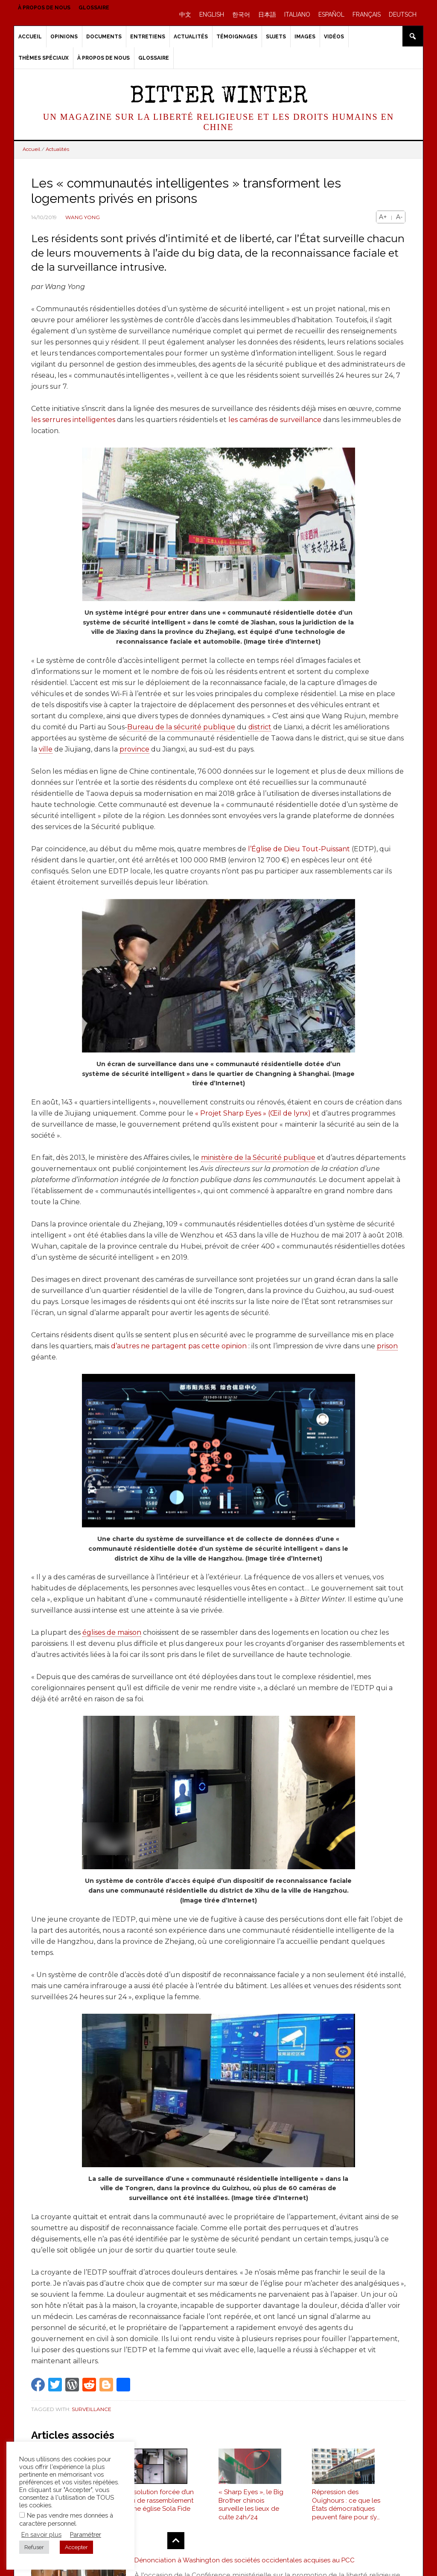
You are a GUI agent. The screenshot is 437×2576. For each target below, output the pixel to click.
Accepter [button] (76, 2547)
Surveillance (91, 2409)
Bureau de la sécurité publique (181, 727)
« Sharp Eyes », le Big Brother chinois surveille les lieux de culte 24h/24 (250, 2508)
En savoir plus (41, 2534)
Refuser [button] (34, 2547)
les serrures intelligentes (73, 420)
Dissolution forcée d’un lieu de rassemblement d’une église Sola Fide (159, 2504)
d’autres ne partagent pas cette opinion (179, 1346)
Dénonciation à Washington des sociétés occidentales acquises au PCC (246, 2565)
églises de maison (111, 1632)
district (259, 727)
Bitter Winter (219, 97)
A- (399, 217)
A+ (383, 217)
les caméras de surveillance (274, 420)
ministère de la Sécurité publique (258, 1158)
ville (45, 749)
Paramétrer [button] (85, 2534)
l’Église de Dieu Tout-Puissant (299, 849)
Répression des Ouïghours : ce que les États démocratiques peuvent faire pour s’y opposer (346, 2509)
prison (387, 1346)
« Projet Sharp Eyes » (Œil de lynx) (253, 1113)
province (134, 749)
